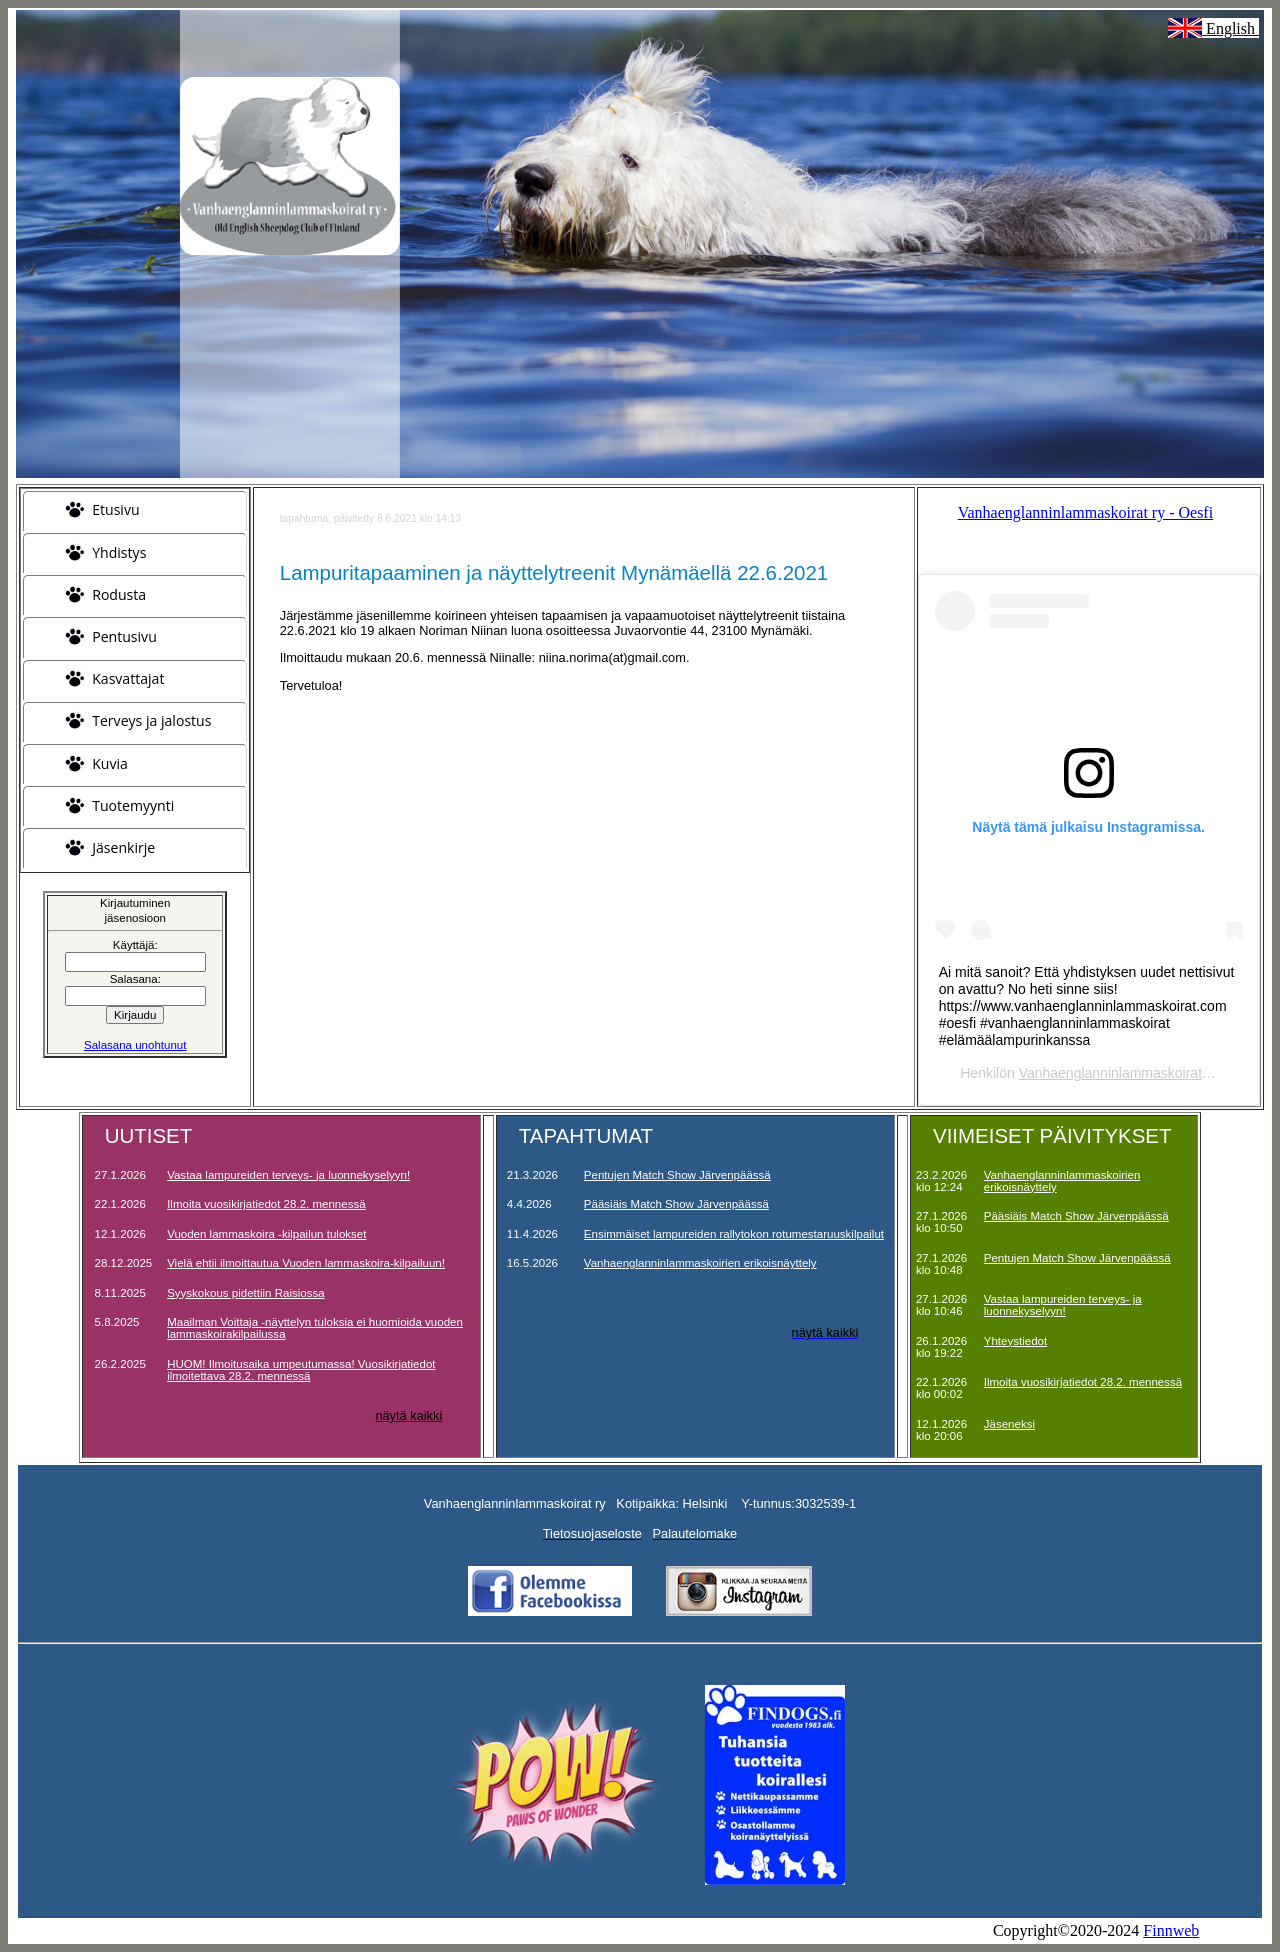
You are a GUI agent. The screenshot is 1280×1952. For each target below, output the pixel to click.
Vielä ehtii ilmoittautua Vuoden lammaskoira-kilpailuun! (306, 1263)
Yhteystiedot (1015, 1341)
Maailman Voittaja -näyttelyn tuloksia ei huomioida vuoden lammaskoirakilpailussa (315, 1328)
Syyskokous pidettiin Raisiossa (245, 1293)
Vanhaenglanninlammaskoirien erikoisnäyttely (700, 1263)
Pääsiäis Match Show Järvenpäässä (676, 1204)
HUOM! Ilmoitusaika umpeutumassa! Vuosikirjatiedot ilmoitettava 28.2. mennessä (301, 1370)
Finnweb (1171, 1930)
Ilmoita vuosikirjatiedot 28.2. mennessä (266, 1204)
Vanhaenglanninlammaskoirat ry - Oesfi (1085, 512)
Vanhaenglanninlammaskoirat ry (1118, 1073)
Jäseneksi (1009, 1424)
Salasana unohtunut (135, 1045)
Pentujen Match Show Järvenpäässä (677, 1175)
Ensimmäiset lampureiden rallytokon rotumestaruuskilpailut (734, 1234)
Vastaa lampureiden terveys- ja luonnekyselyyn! (288, 1175)
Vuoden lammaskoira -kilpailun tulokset (266, 1234)
